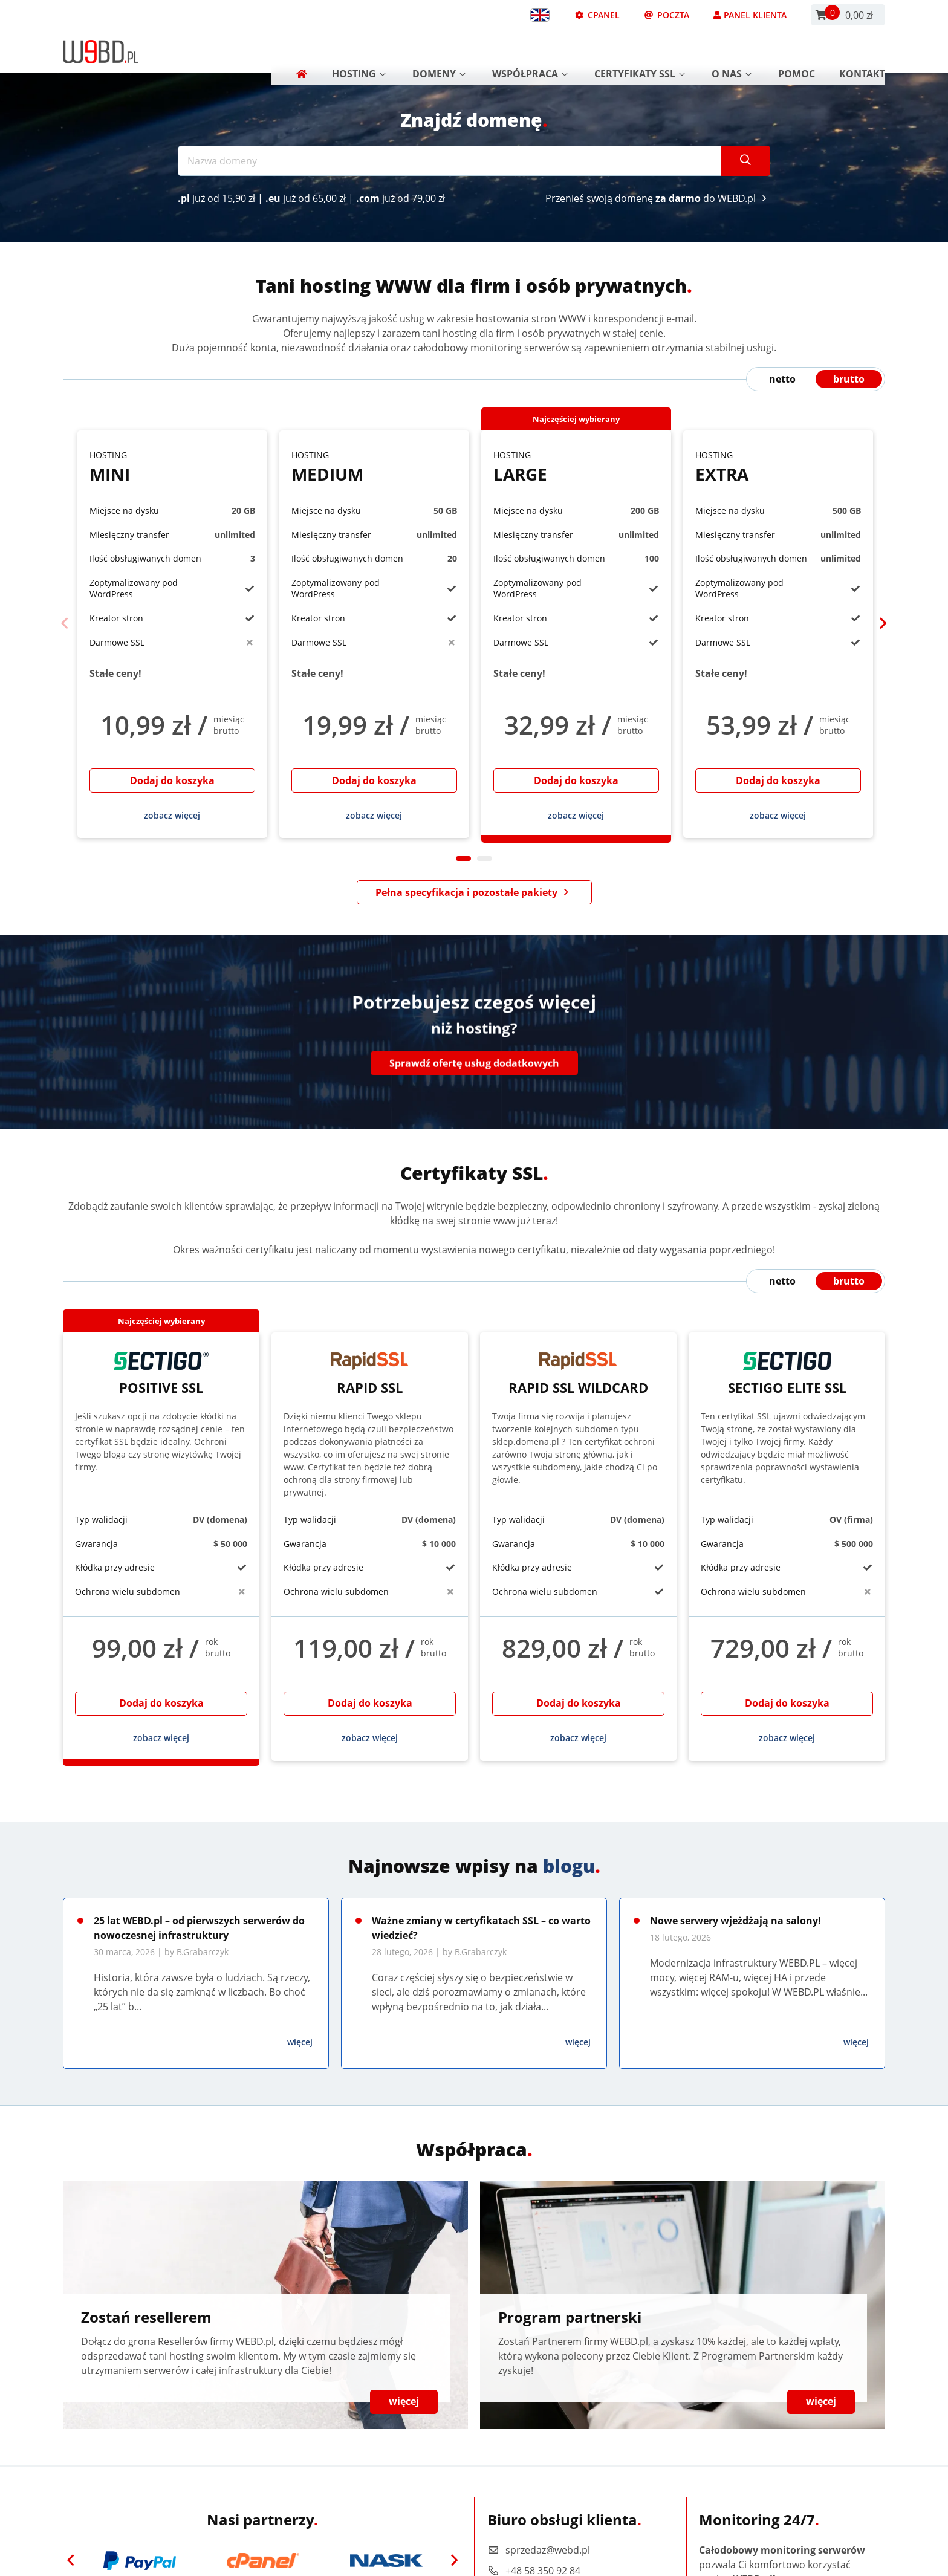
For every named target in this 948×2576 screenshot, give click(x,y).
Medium (374, 467)
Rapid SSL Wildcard (578, 1374)
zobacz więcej (172, 815)
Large (576, 467)
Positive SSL (161, 1374)
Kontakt (862, 51)
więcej (300, 2042)
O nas (732, 51)
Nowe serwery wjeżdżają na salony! (735, 1920)
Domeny (439, 51)
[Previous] (65, 624)
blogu (569, 1866)
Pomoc (796, 51)
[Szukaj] (745, 161)
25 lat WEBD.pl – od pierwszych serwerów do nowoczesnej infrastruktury (199, 1928)
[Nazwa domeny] (449, 161)
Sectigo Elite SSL (787, 1374)
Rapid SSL (370, 1374)
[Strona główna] (297, 51)
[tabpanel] (172, 634)
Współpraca (530, 51)
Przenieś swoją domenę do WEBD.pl (657, 198)
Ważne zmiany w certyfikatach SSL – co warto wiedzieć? (481, 1928)
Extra (778, 467)
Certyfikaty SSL (640, 51)
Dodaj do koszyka (172, 780)
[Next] (883, 624)
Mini (172, 467)
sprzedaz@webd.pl (538, 2550)
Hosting (359, 51)
